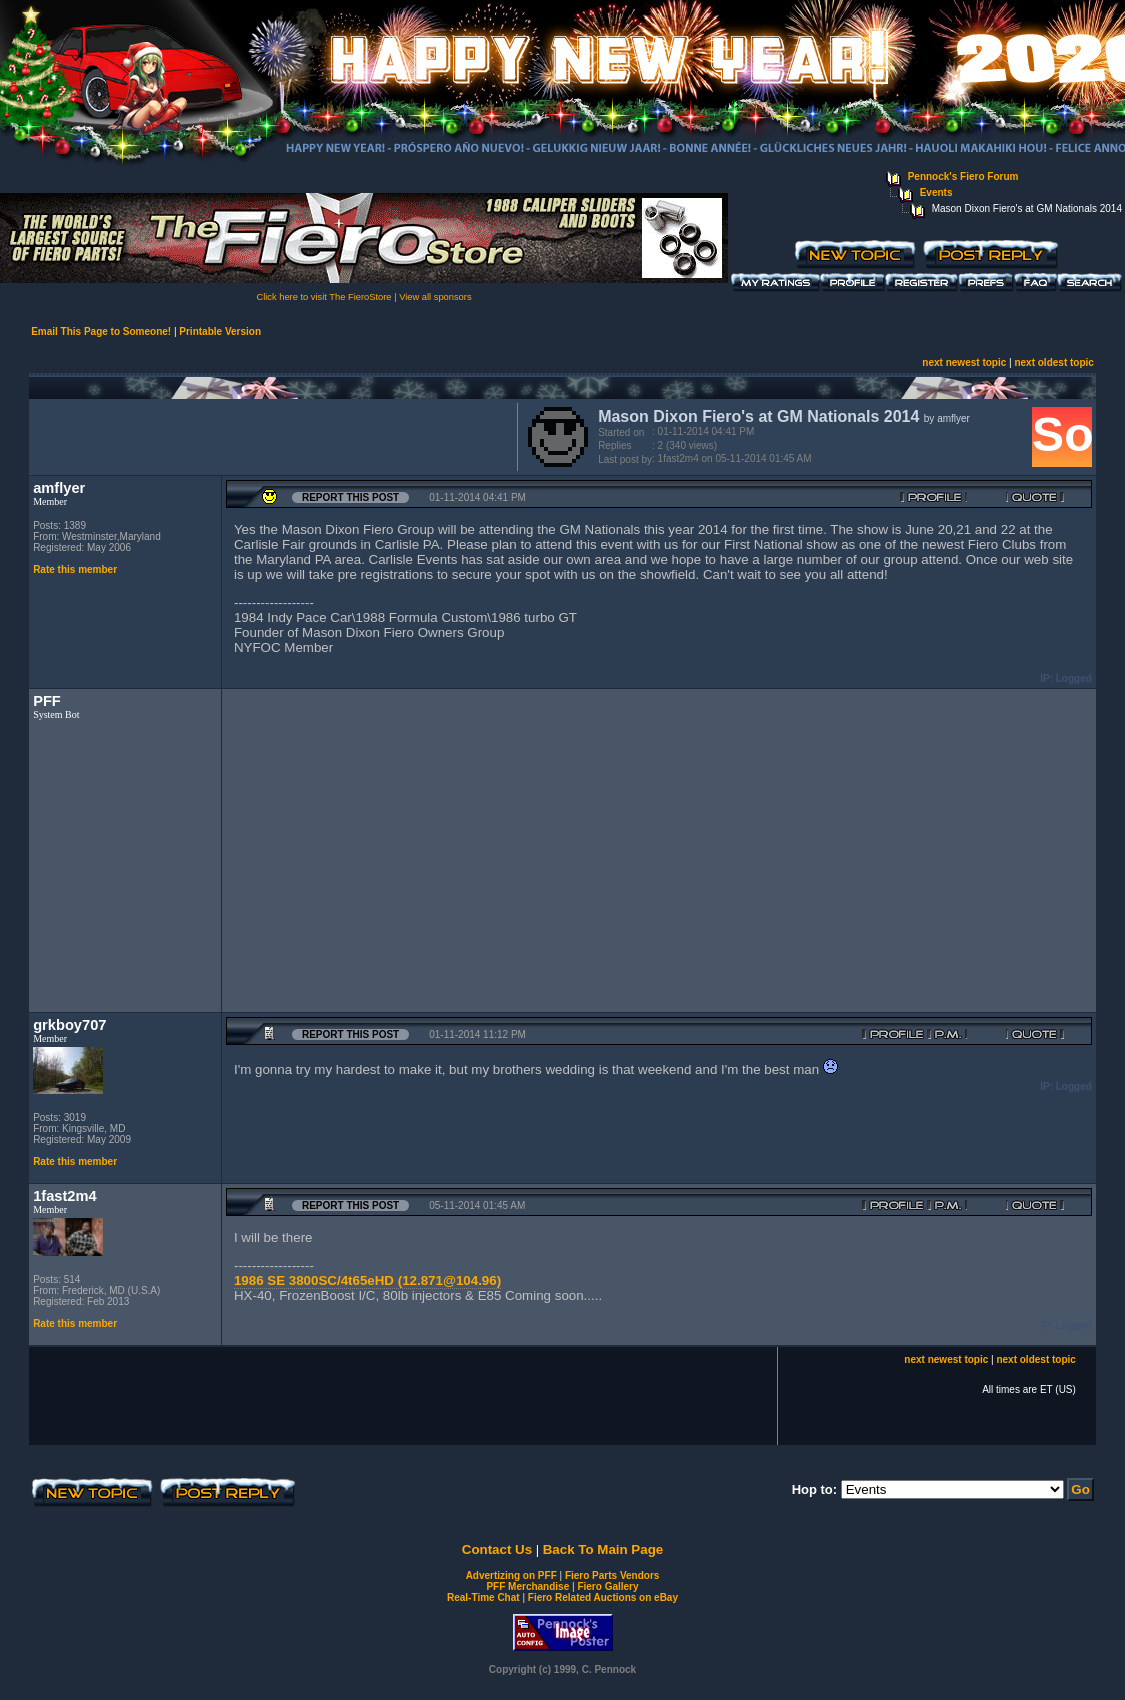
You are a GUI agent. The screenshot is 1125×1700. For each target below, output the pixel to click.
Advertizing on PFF (511, 1575)
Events (936, 192)
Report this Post (350, 497)
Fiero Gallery (607, 1586)
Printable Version (220, 331)
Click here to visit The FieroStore (323, 297)
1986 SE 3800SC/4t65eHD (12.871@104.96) (367, 1280)
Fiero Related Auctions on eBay (603, 1597)
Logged (1074, 678)
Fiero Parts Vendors (612, 1575)
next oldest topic (1053, 362)
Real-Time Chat (483, 1597)
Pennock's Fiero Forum (963, 176)
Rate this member (75, 569)
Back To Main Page (603, 1549)
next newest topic (964, 362)
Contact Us (497, 1549)
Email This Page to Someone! (101, 331)
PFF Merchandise (527, 1586)
